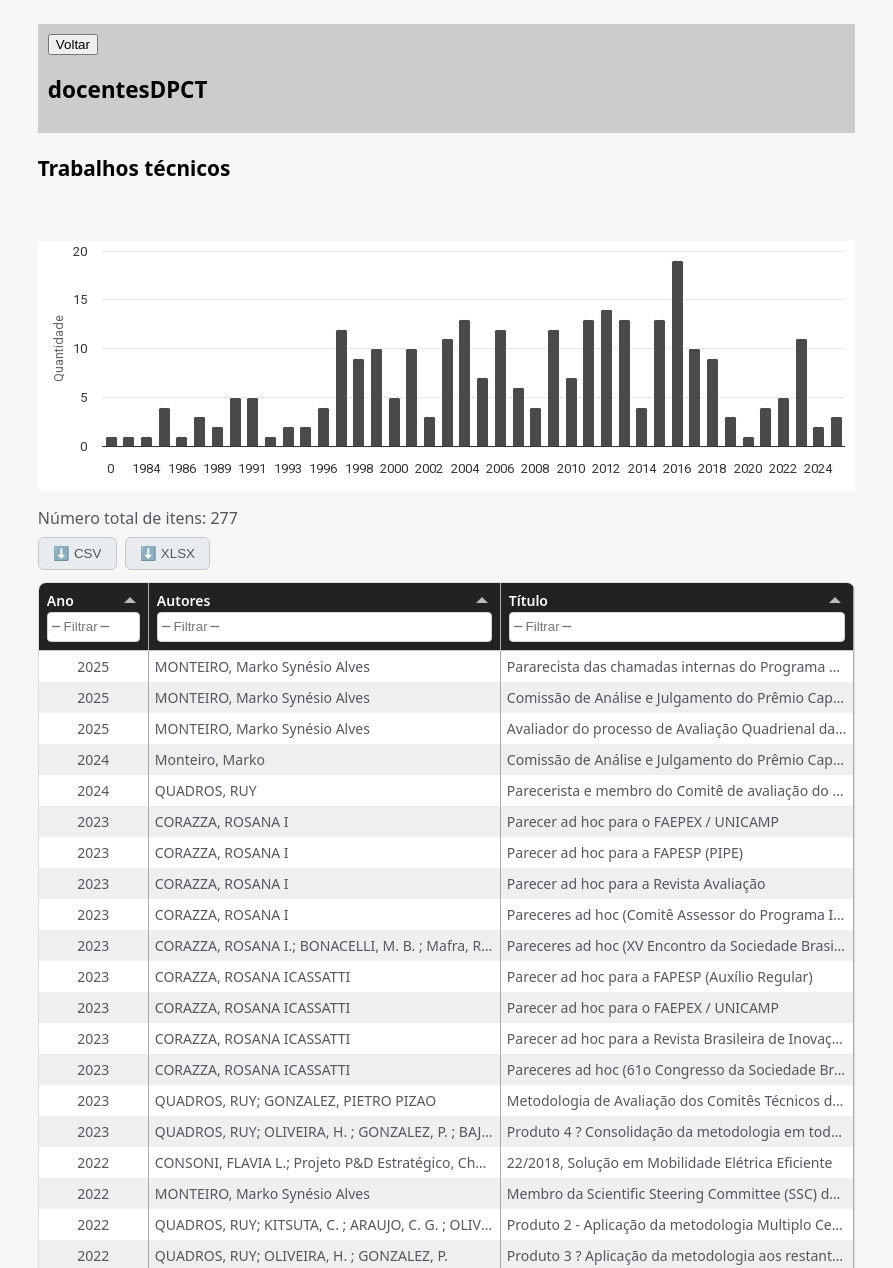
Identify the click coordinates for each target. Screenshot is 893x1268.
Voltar (73, 44)
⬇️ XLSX (167, 553)
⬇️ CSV (77, 553)
